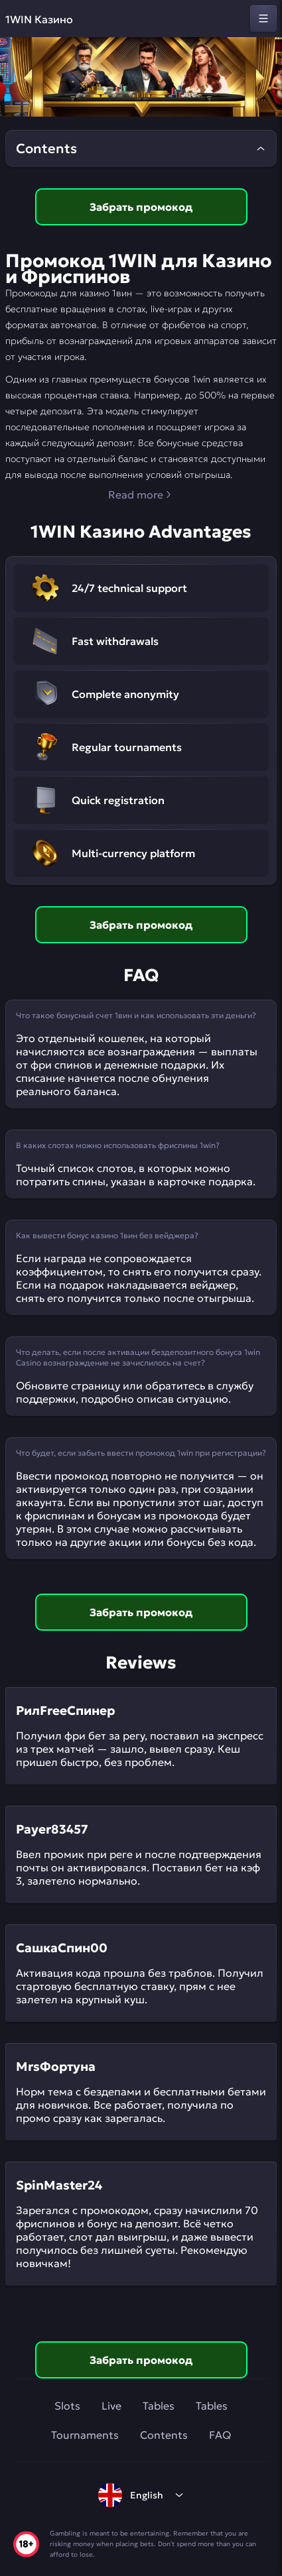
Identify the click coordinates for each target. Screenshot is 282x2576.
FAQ (220, 2434)
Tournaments (85, 2434)
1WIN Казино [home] (39, 19)
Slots (67, 2405)
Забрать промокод (141, 206)
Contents (164, 2434)
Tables (159, 2405)
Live (111, 2405)
